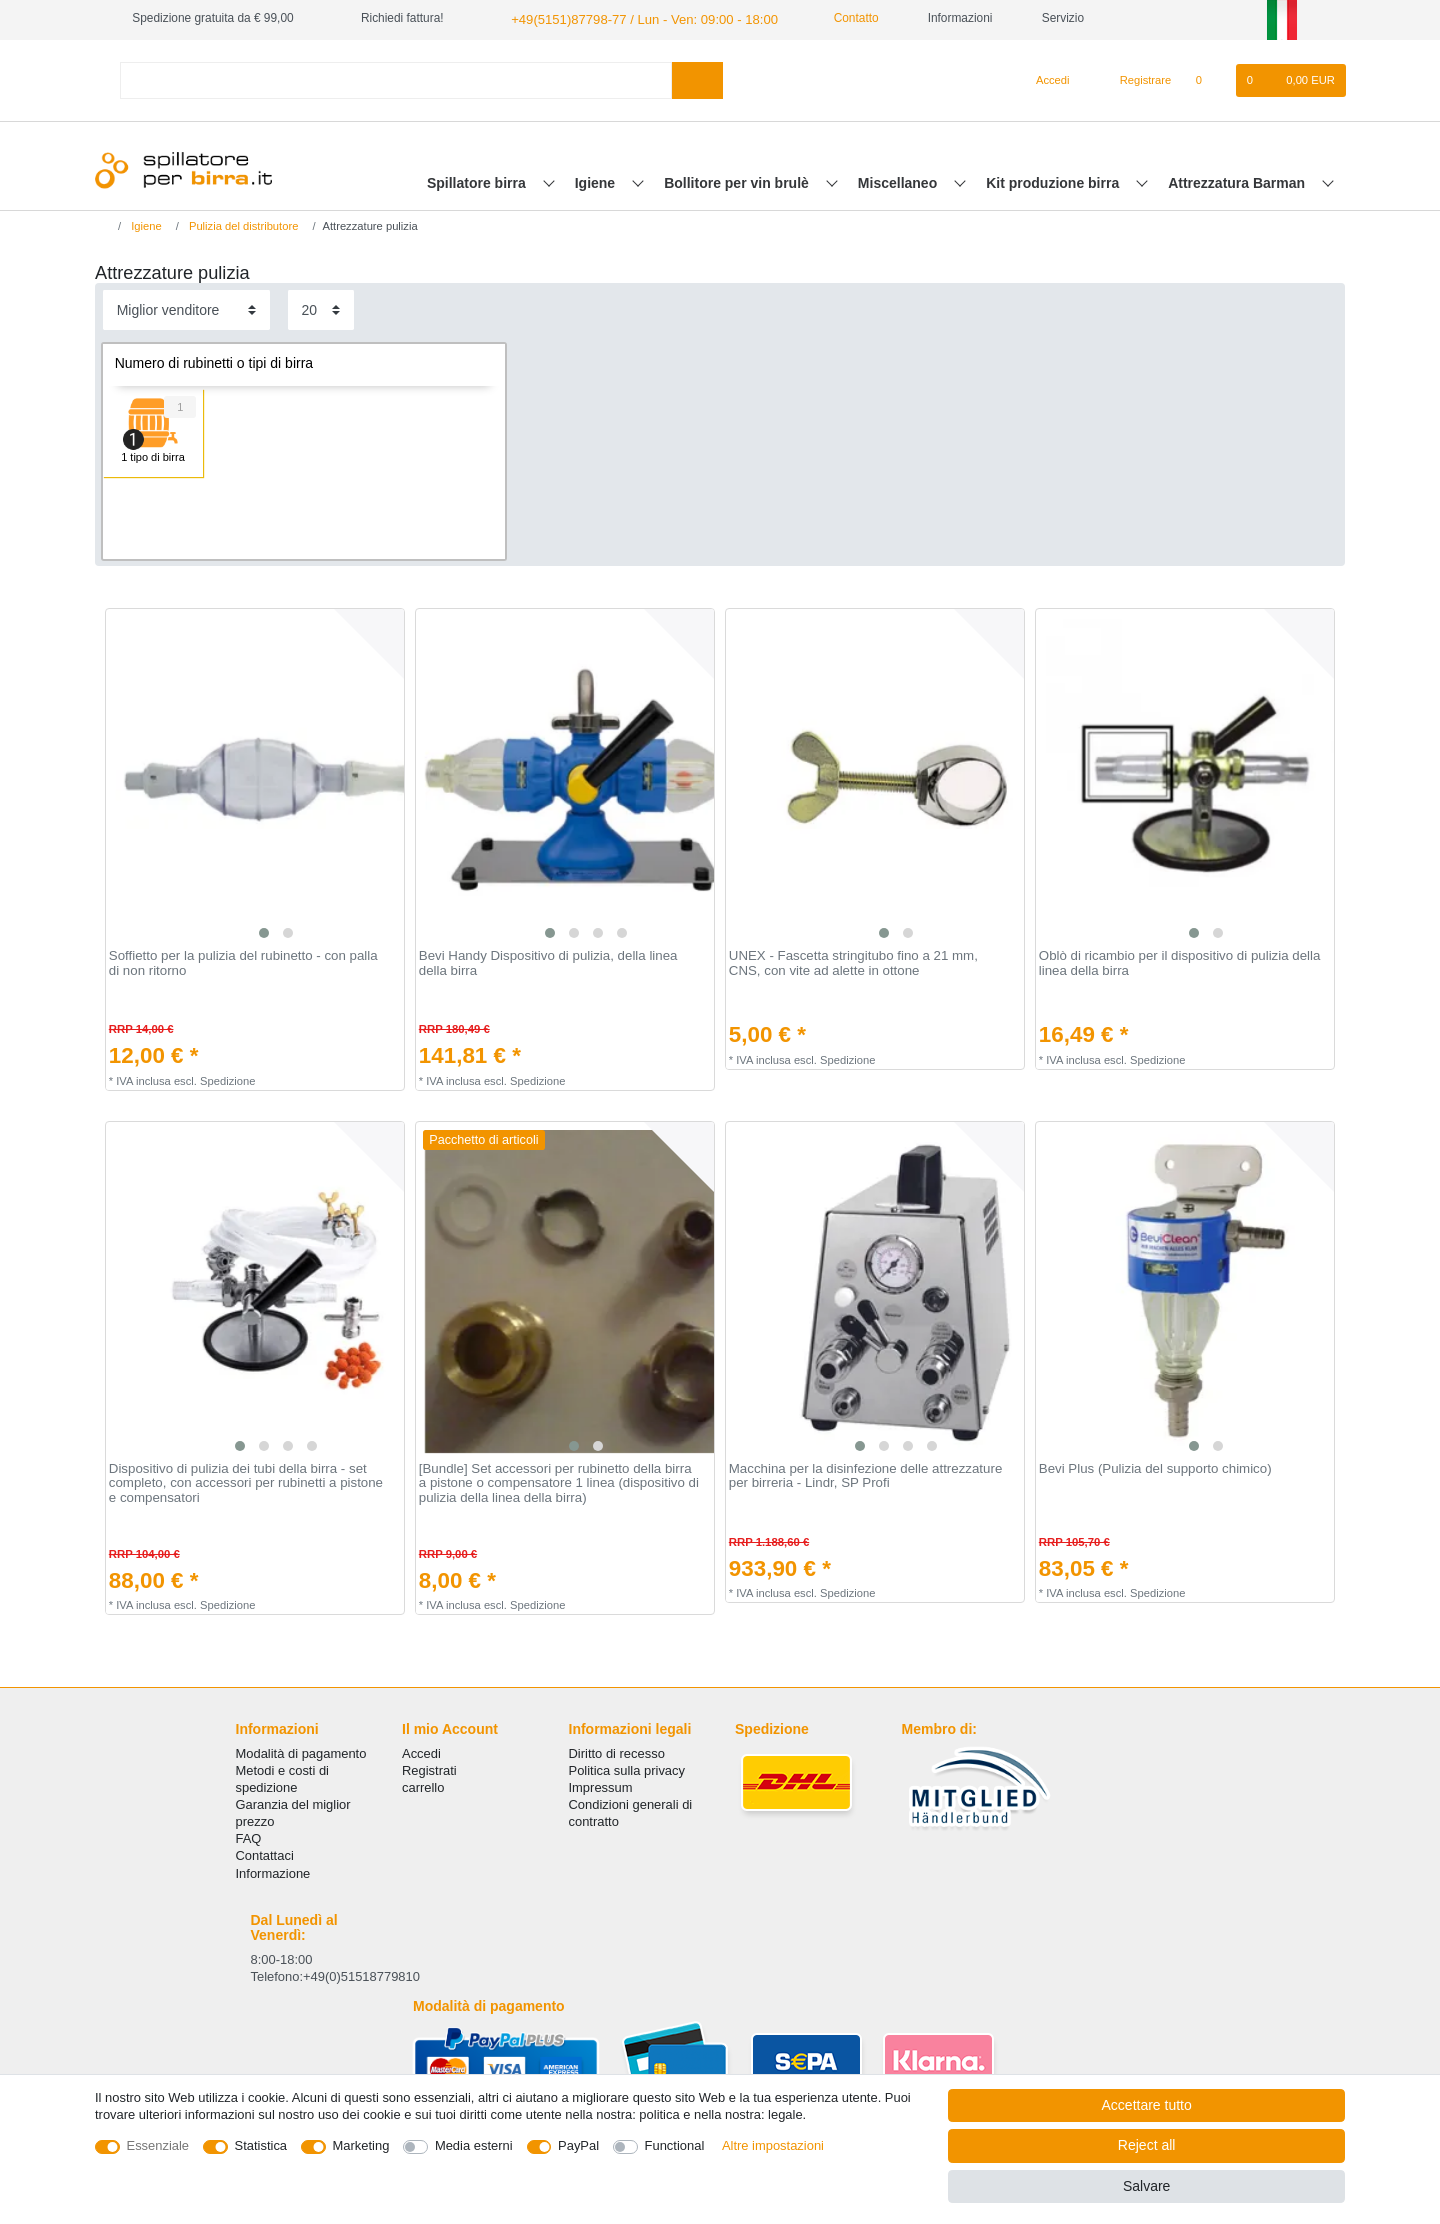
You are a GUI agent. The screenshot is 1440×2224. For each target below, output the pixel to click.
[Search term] (396, 78)
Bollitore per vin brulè (738, 181)
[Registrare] (1134, 79)
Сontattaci (265, 1854)
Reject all (1147, 2145)
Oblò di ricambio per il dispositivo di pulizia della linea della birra (1180, 962)
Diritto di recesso (617, 1751)
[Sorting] (186, 308)
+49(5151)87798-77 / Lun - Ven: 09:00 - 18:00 (631, 18)
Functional (675, 2145)
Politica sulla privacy (627, 1768)
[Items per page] (321, 308)
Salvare (1146, 2186)
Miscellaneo (899, 181)
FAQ (249, 1837)
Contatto (831, 18)
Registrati (429, 1768)
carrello (423, 1785)
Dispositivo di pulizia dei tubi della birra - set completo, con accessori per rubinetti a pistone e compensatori (246, 1481)
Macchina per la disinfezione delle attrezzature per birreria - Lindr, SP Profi (865, 1474)
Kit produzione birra (1054, 181)
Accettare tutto (1147, 2105)
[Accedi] (1045, 79)
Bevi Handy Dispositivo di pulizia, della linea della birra (548, 962)
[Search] (697, 78)
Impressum (601, 1785)
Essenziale (158, 2145)
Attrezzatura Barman (1238, 181)
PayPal (578, 2145)
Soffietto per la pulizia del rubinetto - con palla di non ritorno (243, 962)
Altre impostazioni (773, 2145)
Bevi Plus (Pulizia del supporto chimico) (1155, 1467)
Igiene (597, 181)
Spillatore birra (478, 181)
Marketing (361, 2145)
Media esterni (474, 2145)
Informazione (273, 1871)
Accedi (421, 1751)
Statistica (261, 2145)
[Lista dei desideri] (1208, 79)
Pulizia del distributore (242, 224)
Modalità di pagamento (301, 1751)
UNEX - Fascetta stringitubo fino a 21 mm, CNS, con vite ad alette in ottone (853, 962)
